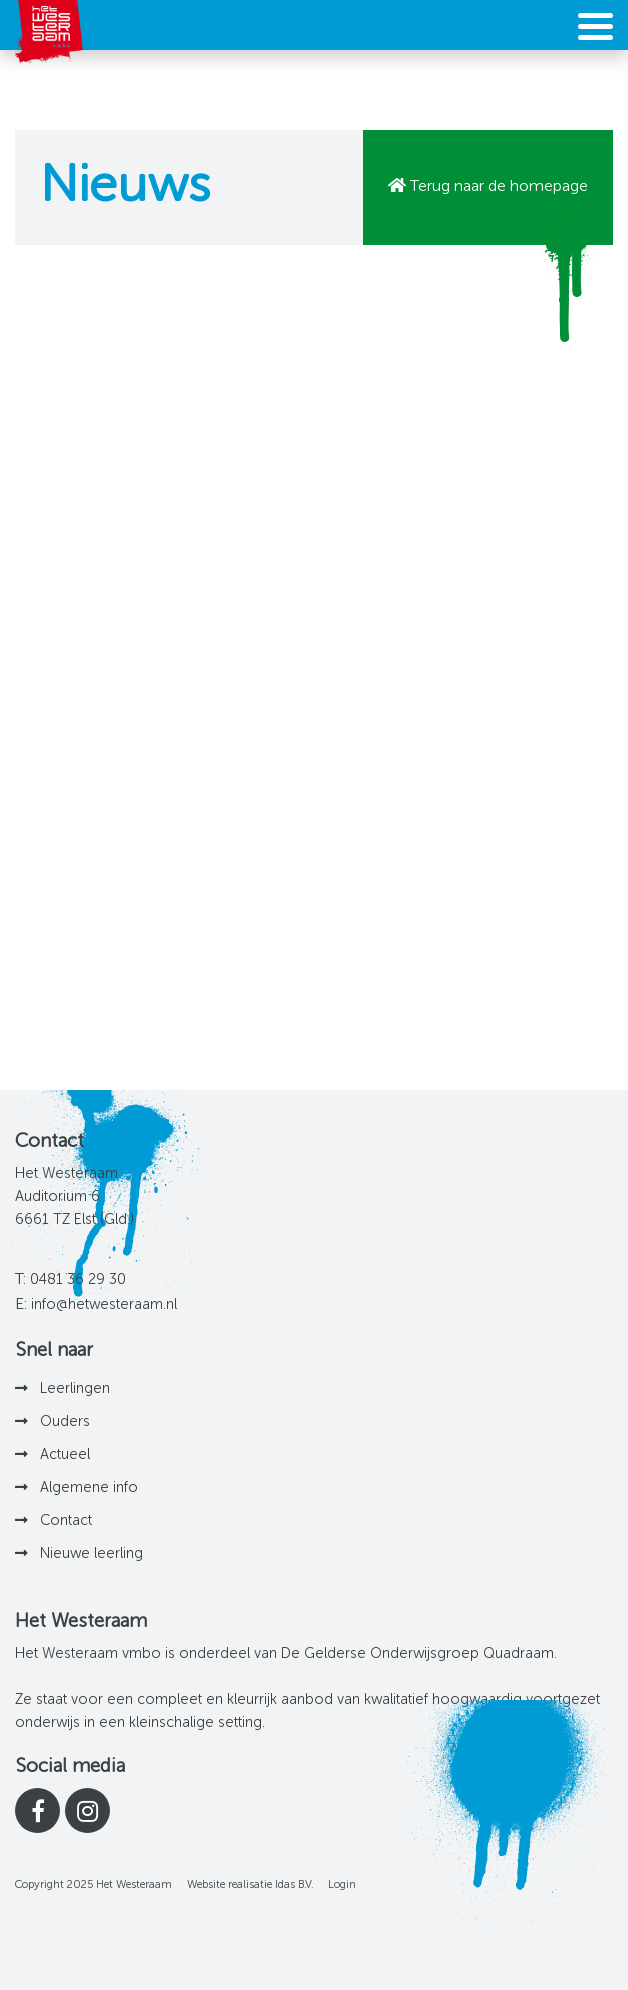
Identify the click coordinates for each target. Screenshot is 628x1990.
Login (342, 1885)
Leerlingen (75, 1389)
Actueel (65, 1455)
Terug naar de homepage (499, 187)
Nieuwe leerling (91, 1554)
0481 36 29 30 (78, 1280)
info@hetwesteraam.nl (104, 1305)
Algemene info (89, 1488)
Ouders (65, 1422)
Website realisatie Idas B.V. (250, 1885)
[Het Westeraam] (49, 32)
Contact (66, 1521)
